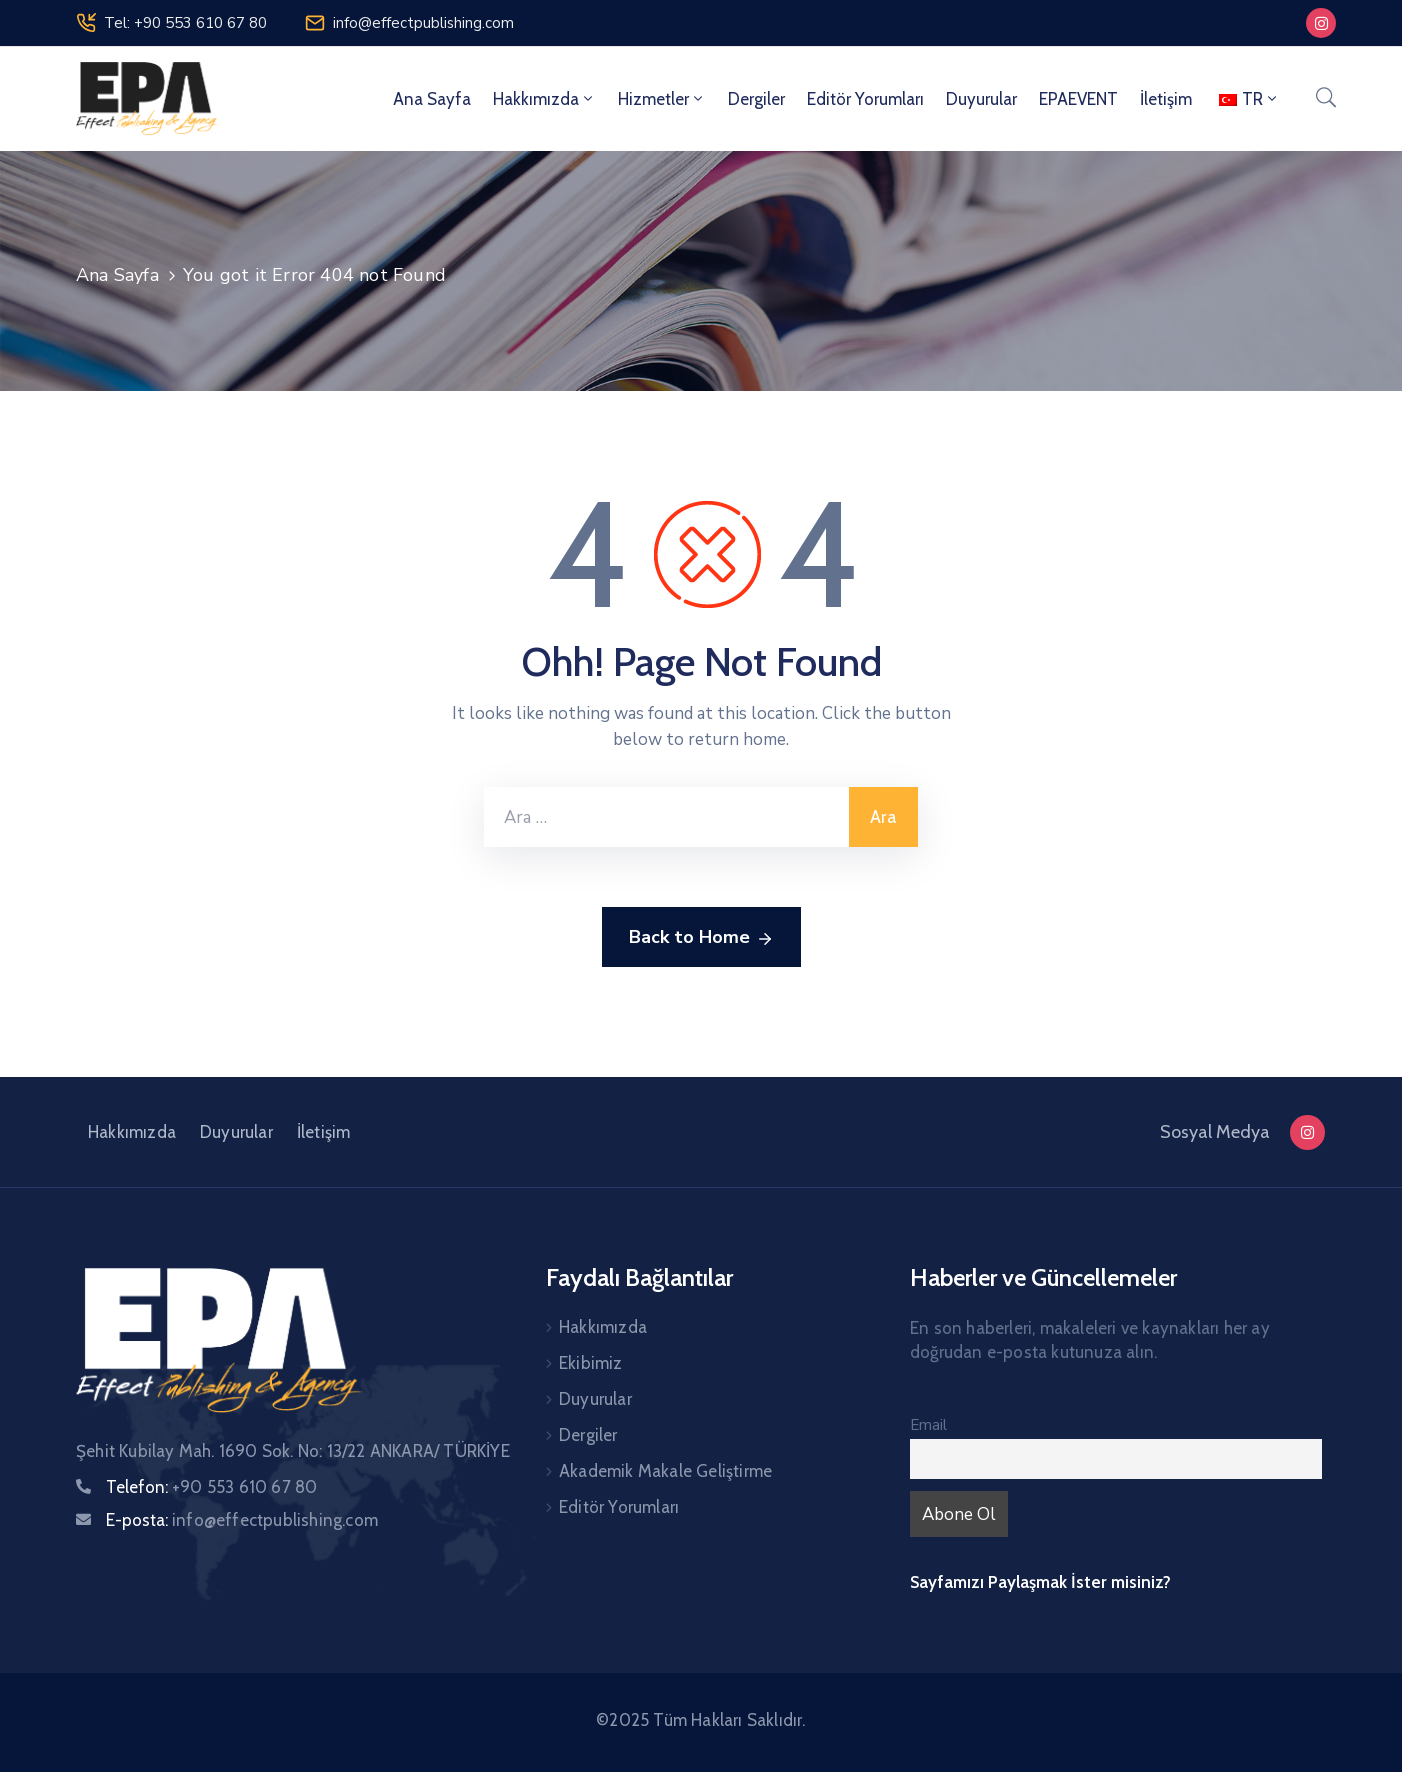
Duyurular (981, 99)
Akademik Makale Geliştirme (665, 1471)
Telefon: (211, 1487)
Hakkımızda (544, 99)
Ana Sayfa (432, 99)
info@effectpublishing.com (423, 23)
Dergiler (756, 99)
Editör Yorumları (865, 99)
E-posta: (242, 1520)
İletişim (1166, 99)
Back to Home (701, 938)
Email (928, 1425)
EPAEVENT (1078, 99)
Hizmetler (662, 99)
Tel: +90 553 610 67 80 (185, 23)
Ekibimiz (591, 1363)
